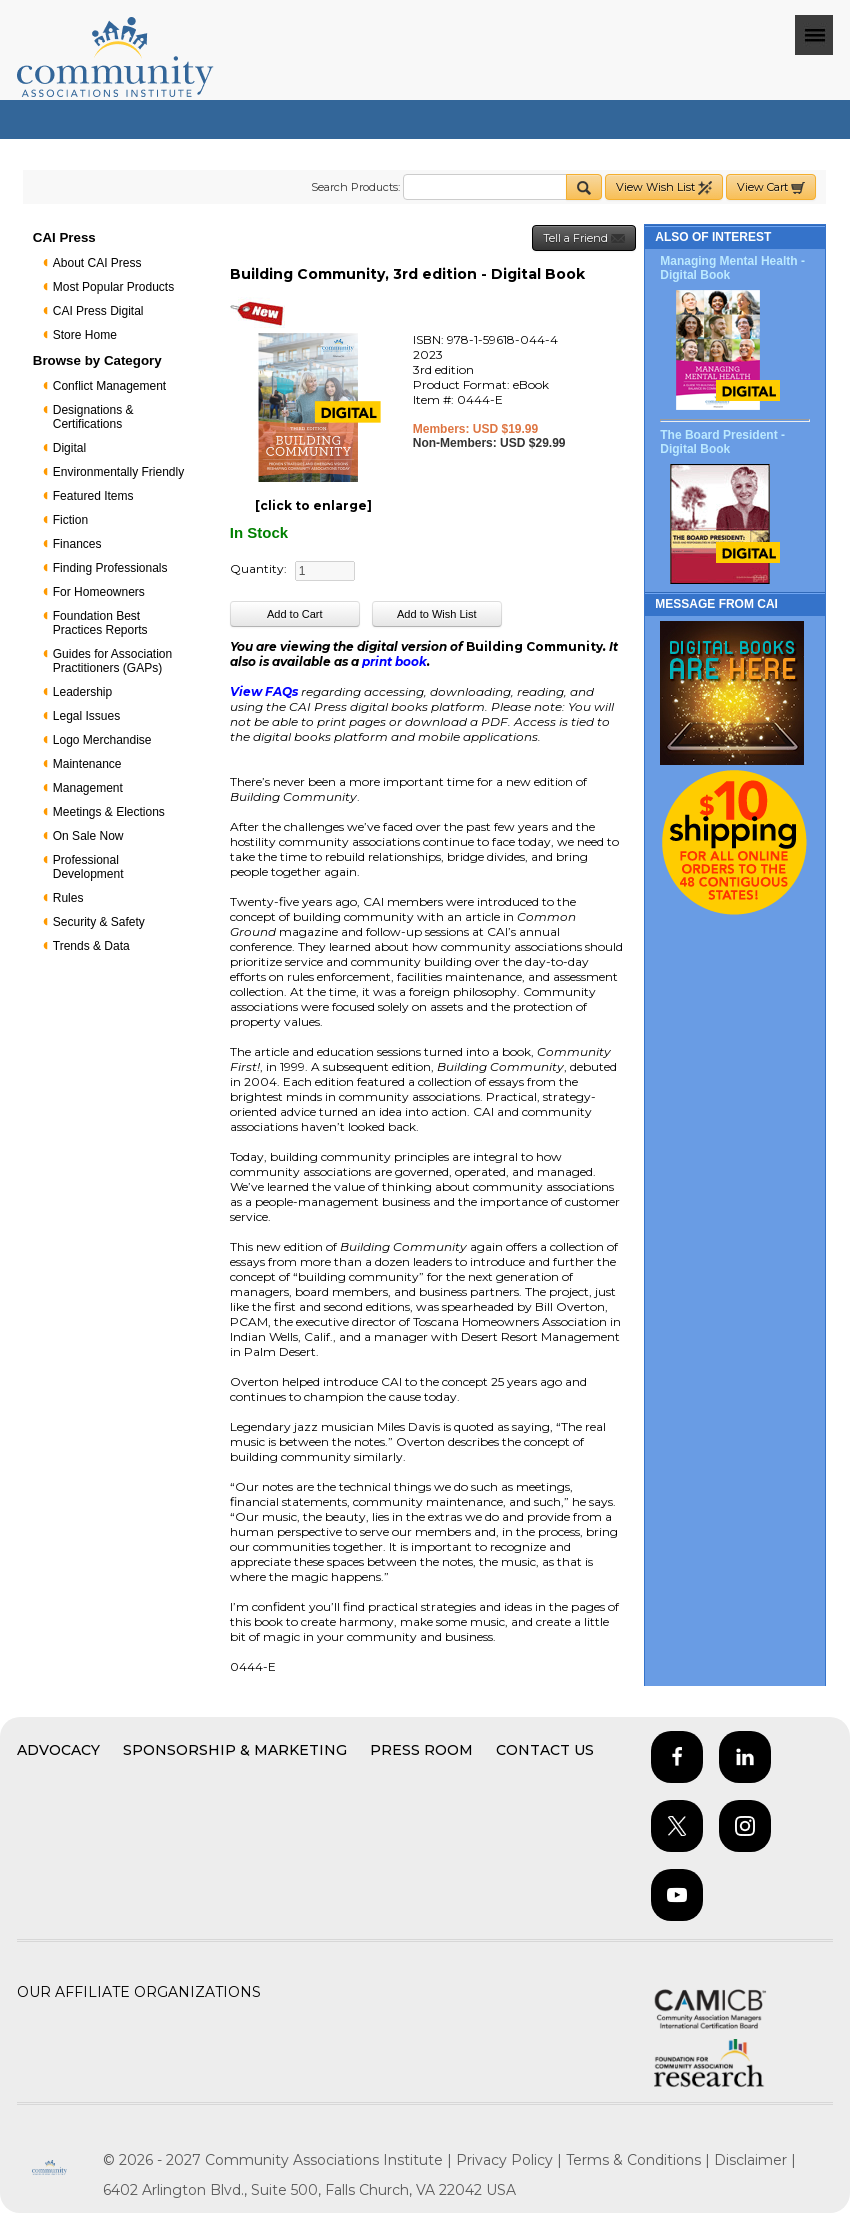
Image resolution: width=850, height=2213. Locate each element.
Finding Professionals (110, 568)
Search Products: (355, 187)
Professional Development (88, 867)
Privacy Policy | (511, 2160)
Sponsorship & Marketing (235, 1750)
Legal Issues (86, 716)
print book (394, 661)
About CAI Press (97, 263)
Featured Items (93, 496)
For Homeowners (99, 592)
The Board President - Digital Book (722, 442)
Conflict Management (109, 386)
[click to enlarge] (313, 505)
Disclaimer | (755, 2160)
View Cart (771, 187)
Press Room (421, 1750)
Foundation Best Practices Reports (100, 623)
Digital (69, 448)
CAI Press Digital (98, 311)
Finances (77, 544)
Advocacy (58, 1750)
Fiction (70, 520)
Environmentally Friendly (118, 472)
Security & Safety (99, 922)
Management (88, 788)
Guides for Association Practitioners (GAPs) (112, 661)
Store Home (85, 335)
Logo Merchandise (102, 740)
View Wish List (664, 187)
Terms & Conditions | (640, 2160)
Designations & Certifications (93, 417)
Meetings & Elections (109, 812)
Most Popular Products (113, 287)
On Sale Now (88, 836)
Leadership (82, 692)
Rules (68, 898)
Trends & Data (91, 946)
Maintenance (87, 764)
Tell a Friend (584, 238)
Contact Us (545, 1750)
